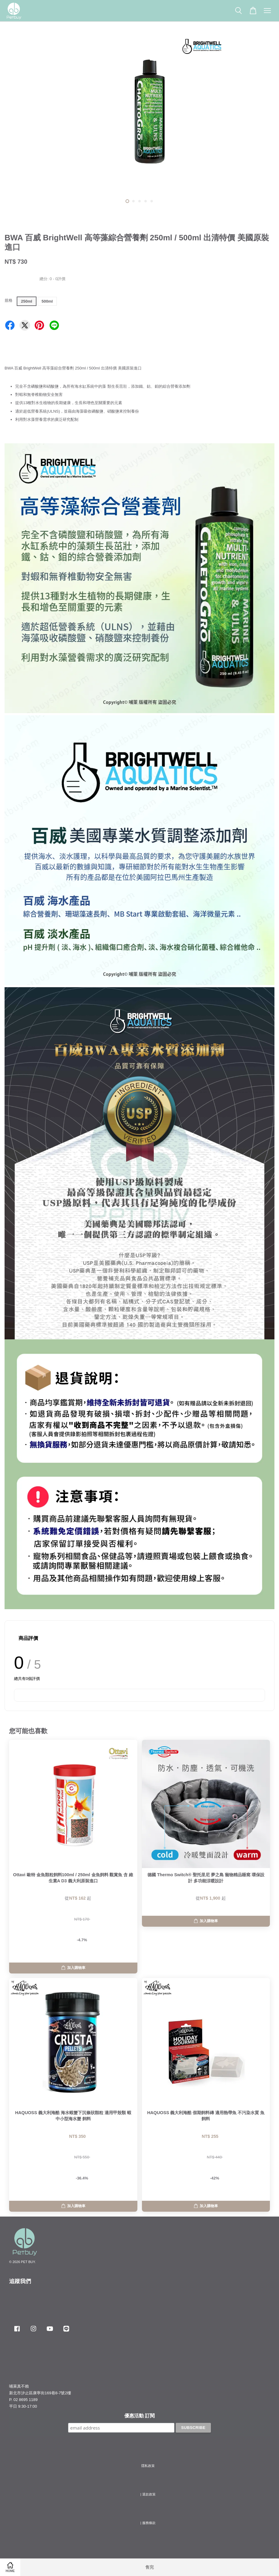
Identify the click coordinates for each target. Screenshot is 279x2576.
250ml (26, 301)
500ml (47, 301)
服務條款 (149, 2523)
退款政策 (149, 2494)
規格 (8, 300)
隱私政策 (148, 2466)
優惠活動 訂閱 (139, 2415)
